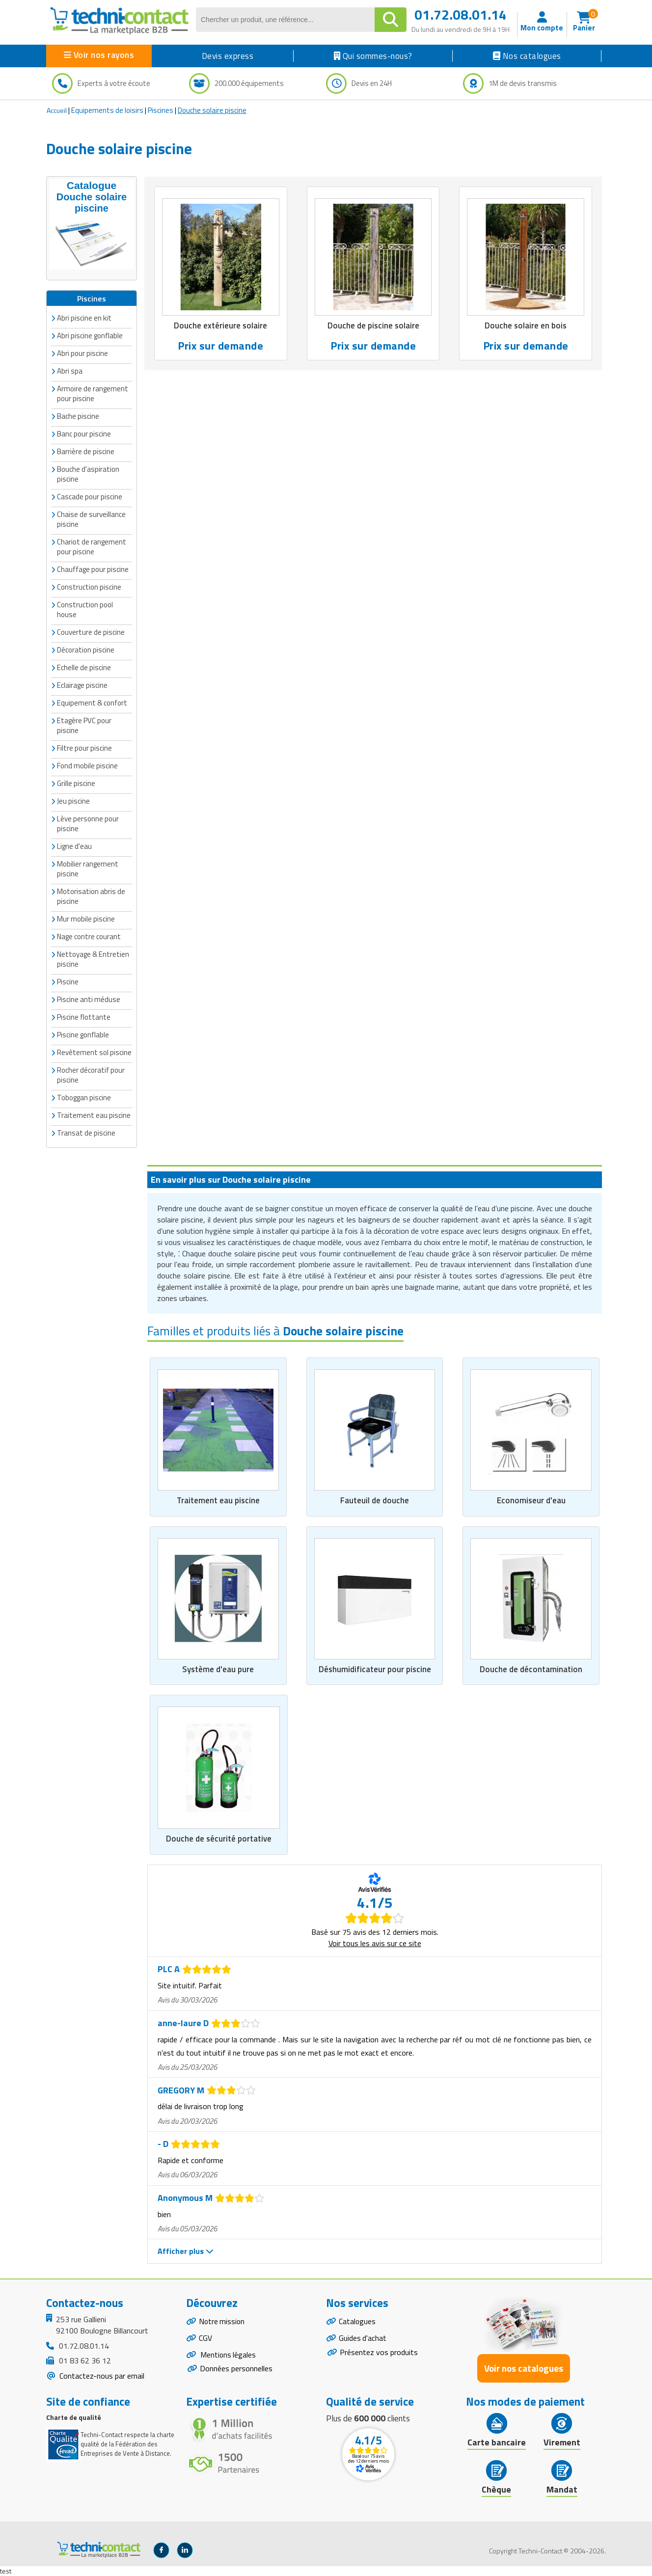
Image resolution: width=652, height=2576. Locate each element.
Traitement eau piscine (218, 1500)
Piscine (68, 981)
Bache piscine (78, 416)
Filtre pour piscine (84, 748)
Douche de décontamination (531, 1669)
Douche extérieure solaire (221, 326)
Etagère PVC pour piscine (84, 725)
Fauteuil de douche (374, 1500)
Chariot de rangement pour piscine (91, 546)
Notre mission (222, 2322)
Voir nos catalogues (523, 2368)
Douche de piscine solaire (373, 326)
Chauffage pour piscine (93, 569)
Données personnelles (236, 2370)
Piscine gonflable (83, 1034)
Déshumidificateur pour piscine (375, 1669)
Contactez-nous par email (100, 2376)
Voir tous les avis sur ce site (374, 1943)
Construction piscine (89, 587)
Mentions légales (228, 2356)
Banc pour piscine (84, 433)
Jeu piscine (73, 801)
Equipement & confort (92, 702)
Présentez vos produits (379, 2353)
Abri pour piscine (82, 353)
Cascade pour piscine (89, 496)
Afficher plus (186, 2251)
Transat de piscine (86, 1133)
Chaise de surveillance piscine (91, 519)
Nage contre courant (89, 936)
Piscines (160, 110)
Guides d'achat (363, 2339)
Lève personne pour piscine (88, 823)
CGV (205, 2339)
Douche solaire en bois (525, 326)
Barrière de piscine (85, 451)
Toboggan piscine (84, 1097)
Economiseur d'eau (531, 1500)
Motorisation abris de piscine (91, 896)
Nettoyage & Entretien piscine (93, 959)
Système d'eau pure (218, 1669)
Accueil (57, 110)
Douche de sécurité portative (219, 1839)
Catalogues (357, 2322)
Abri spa (69, 371)
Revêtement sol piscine (94, 1052)
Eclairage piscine (82, 685)
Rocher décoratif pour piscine (91, 1074)
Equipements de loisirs (107, 110)
